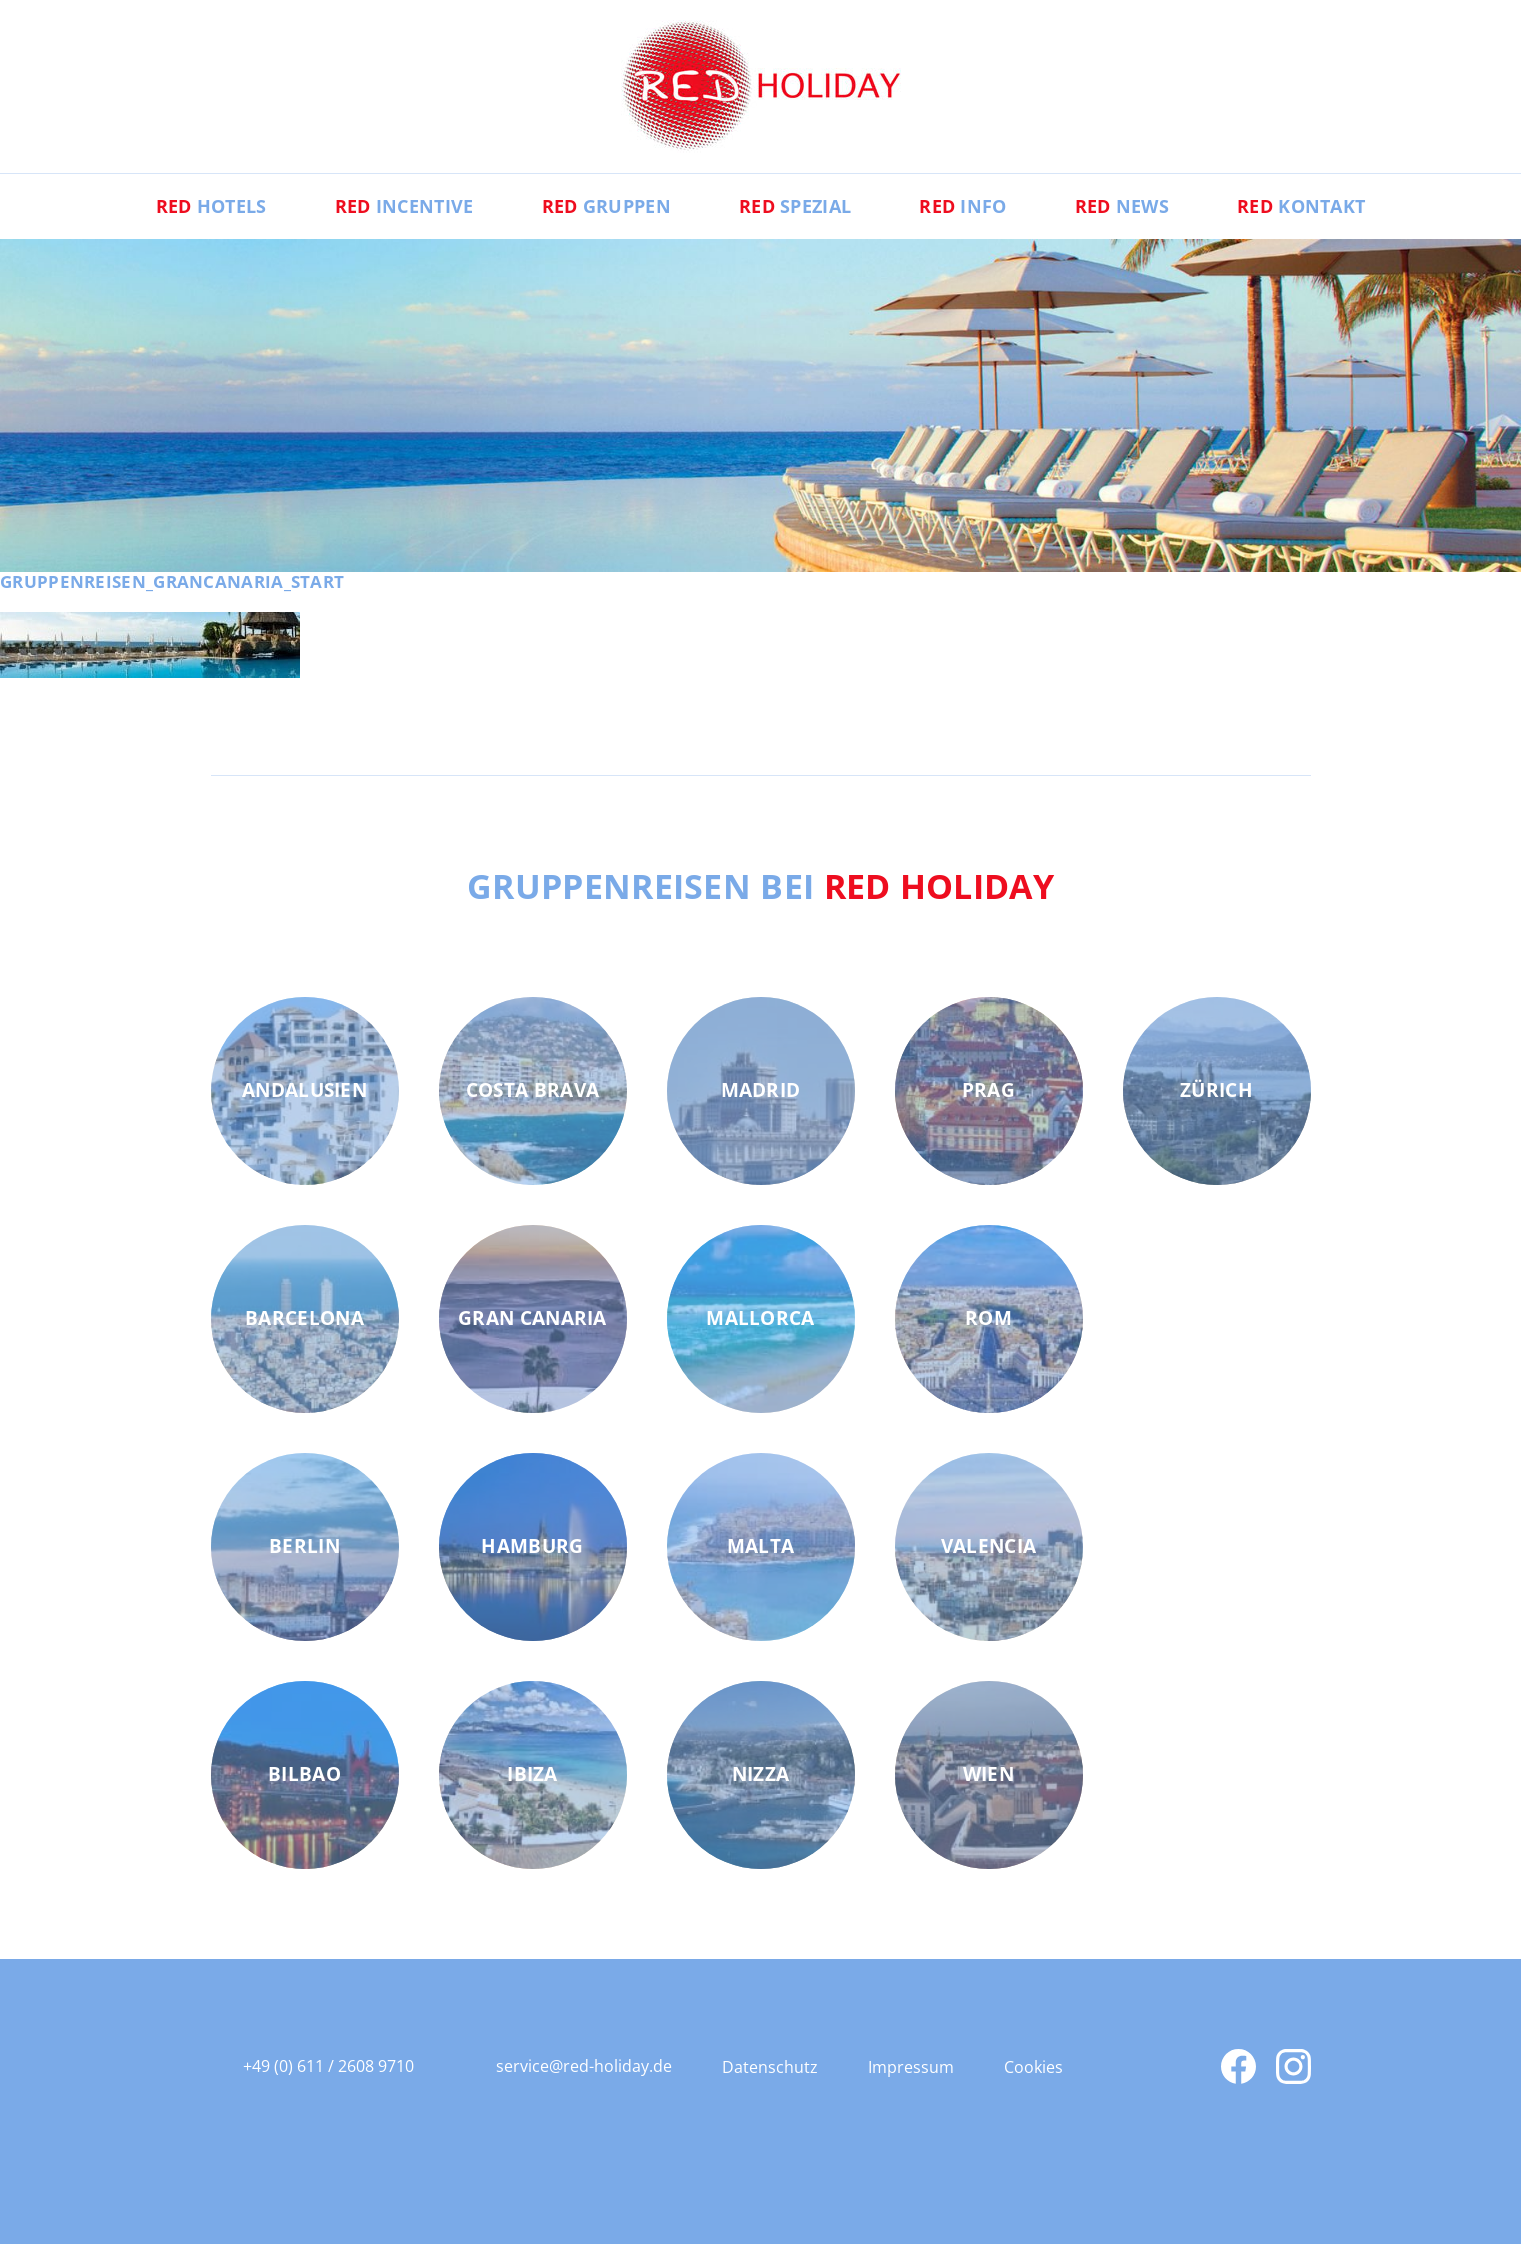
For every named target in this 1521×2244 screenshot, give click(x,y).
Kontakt (1301, 206)
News (1122, 206)
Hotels (211, 206)
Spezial (795, 206)
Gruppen (606, 206)
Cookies (1033, 2067)
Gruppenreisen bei (760, 886)
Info (962, 206)
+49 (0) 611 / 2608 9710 (328, 2066)
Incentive (404, 206)
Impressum (911, 2067)
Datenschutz (770, 2067)
